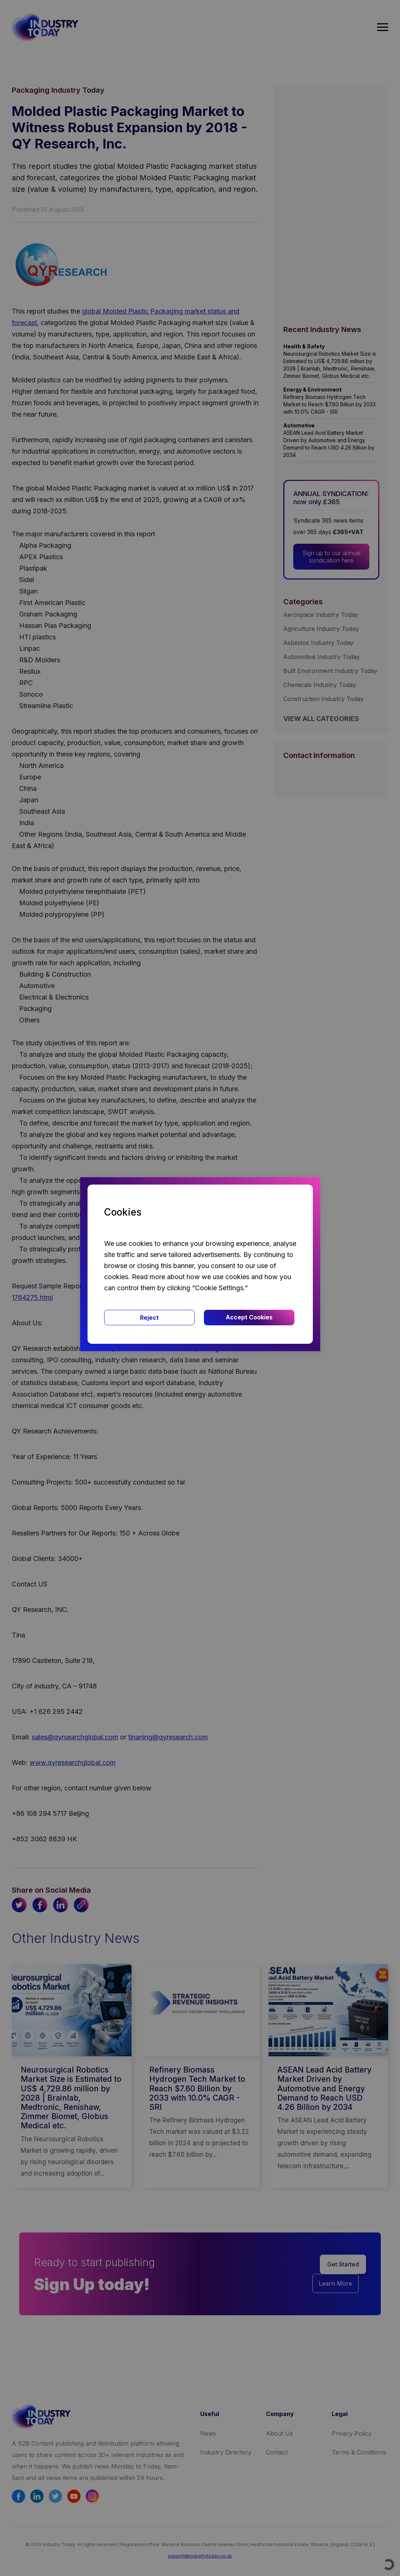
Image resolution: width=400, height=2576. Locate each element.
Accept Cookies (249, 1317)
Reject (149, 1317)
